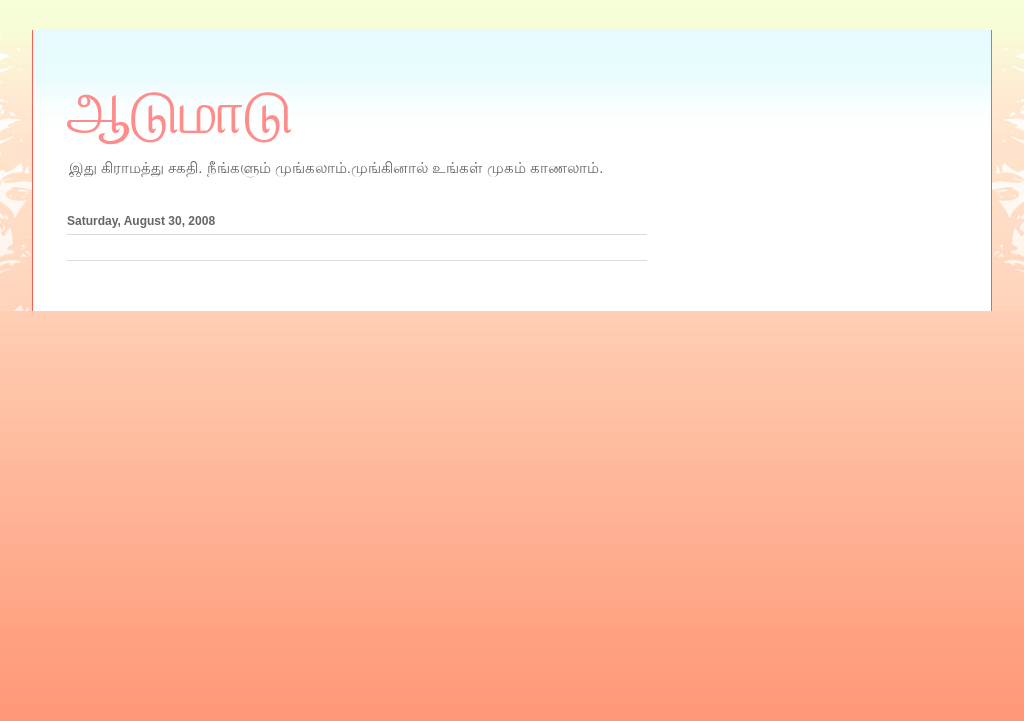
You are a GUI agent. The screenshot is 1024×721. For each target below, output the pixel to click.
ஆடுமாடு (180, 113)
